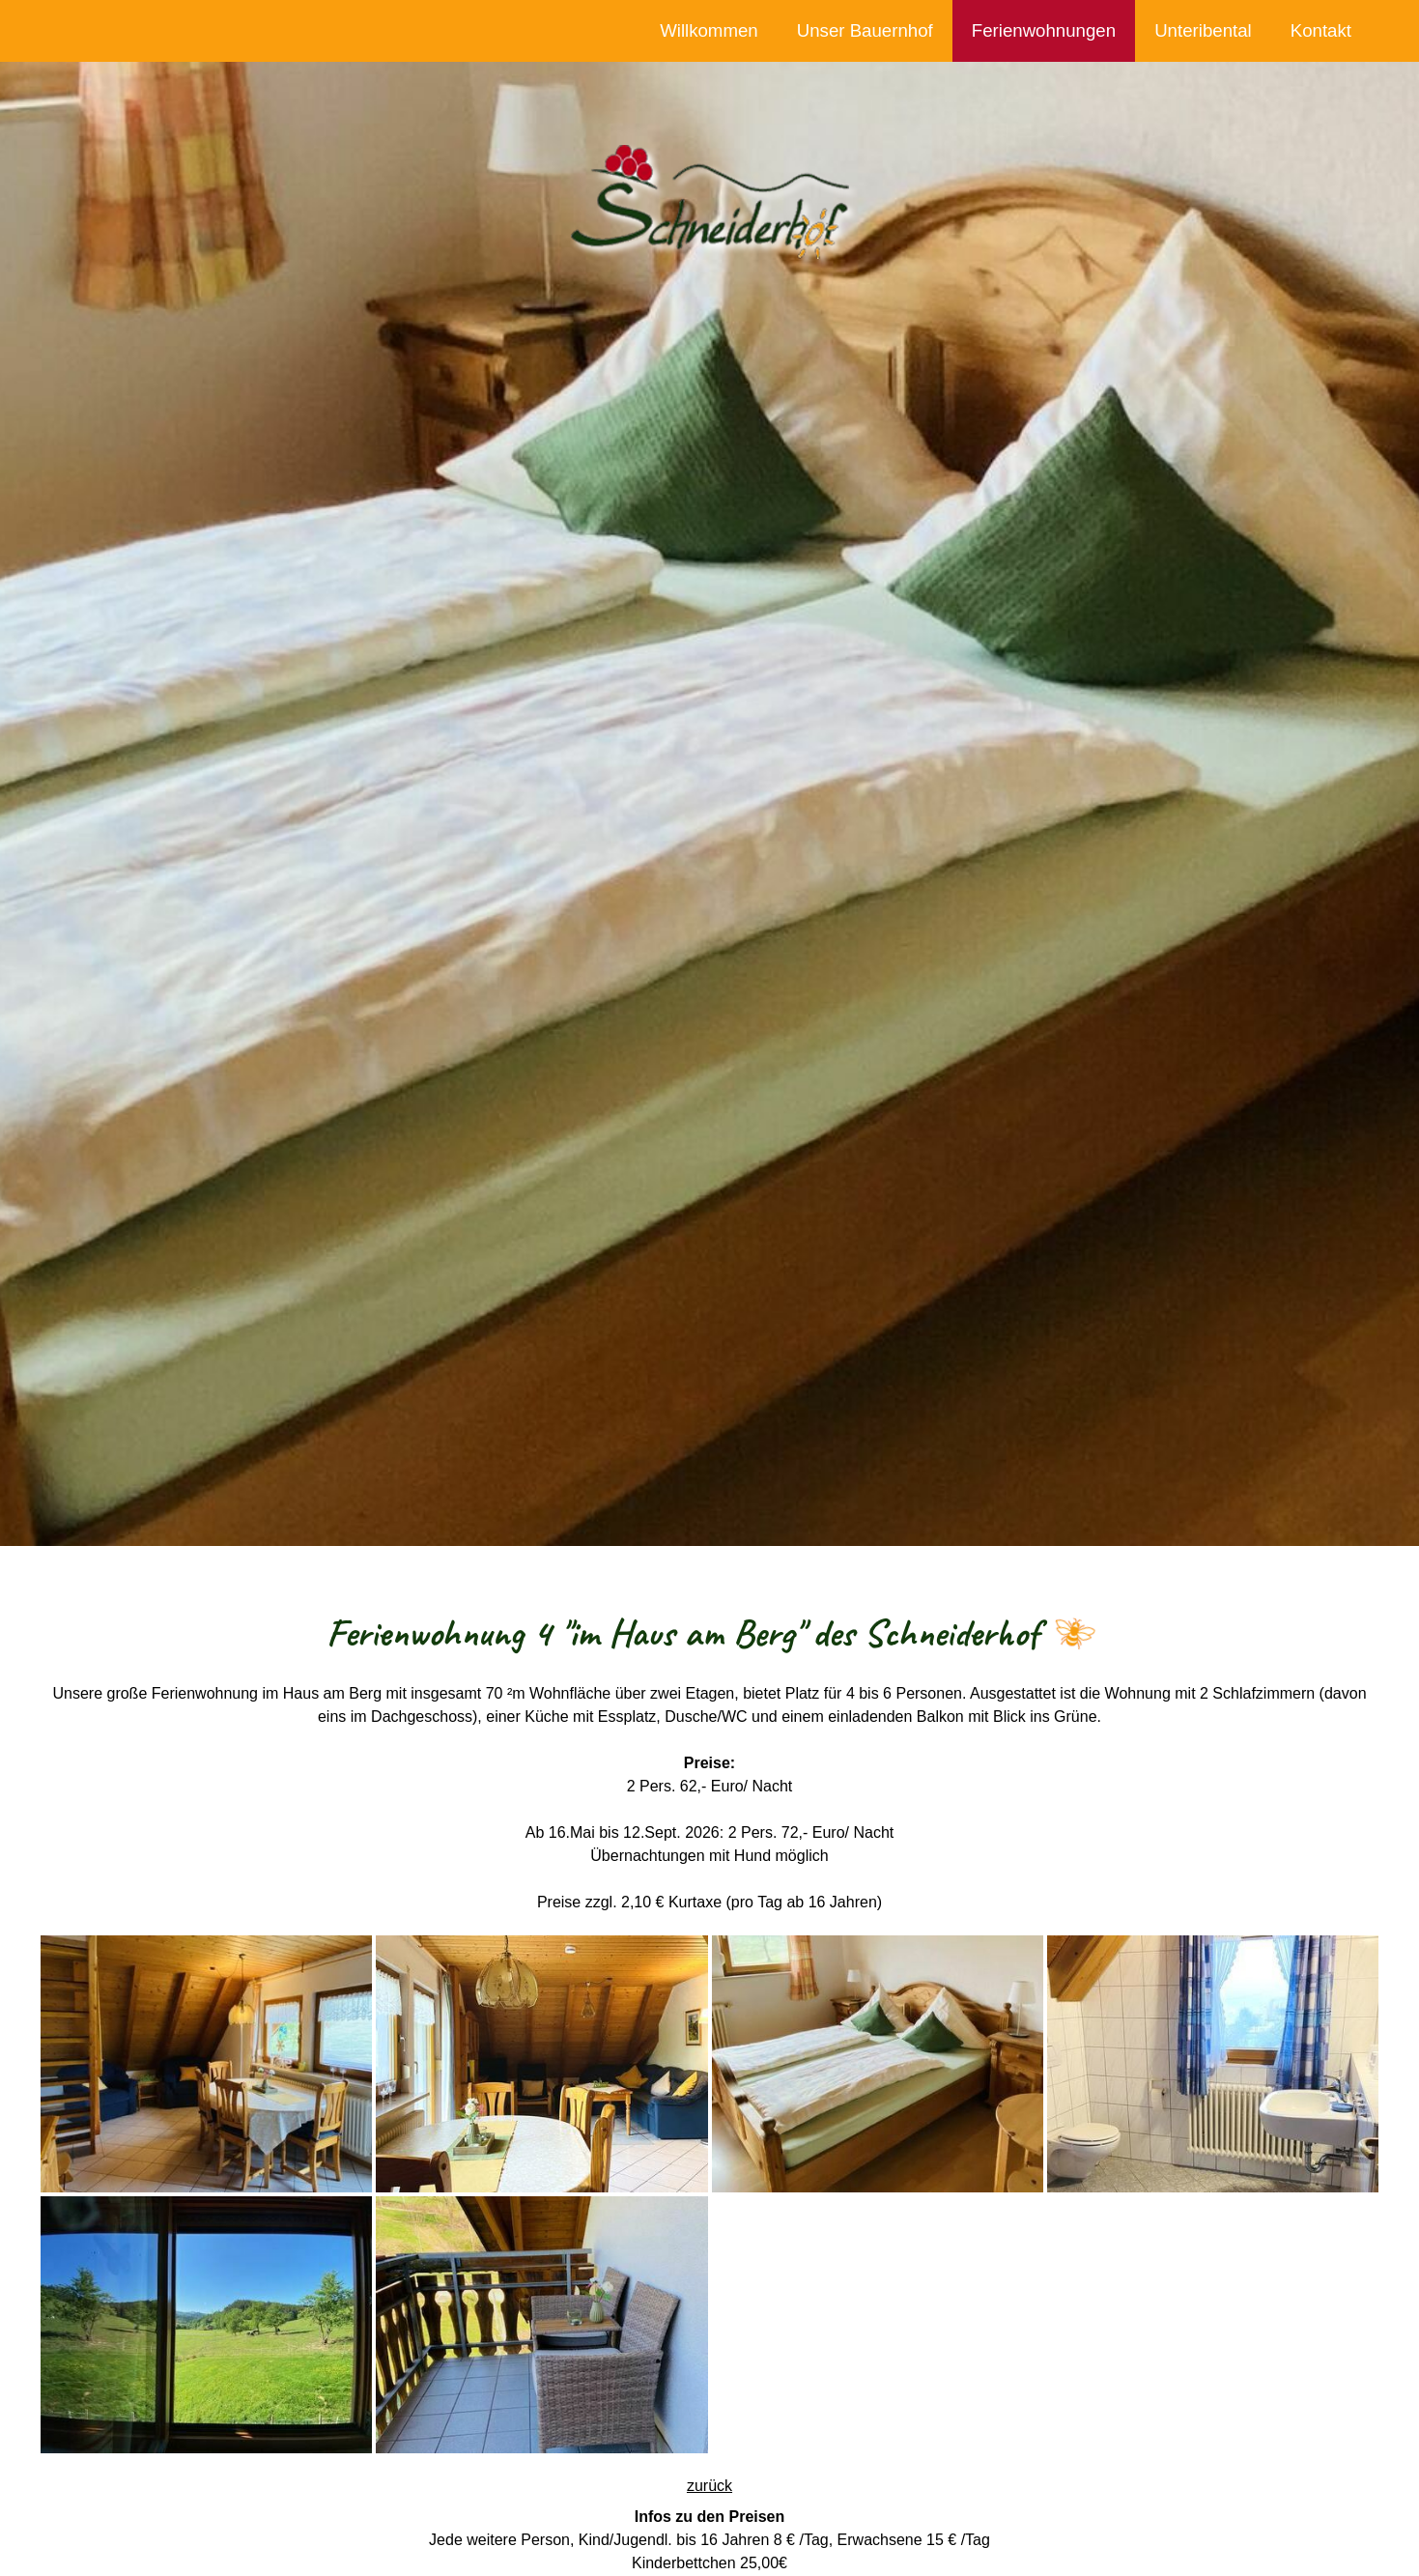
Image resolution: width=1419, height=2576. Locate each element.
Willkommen (709, 30)
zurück (709, 2485)
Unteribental (1203, 30)
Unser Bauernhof (865, 30)
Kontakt (1321, 30)
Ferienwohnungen (1044, 30)
